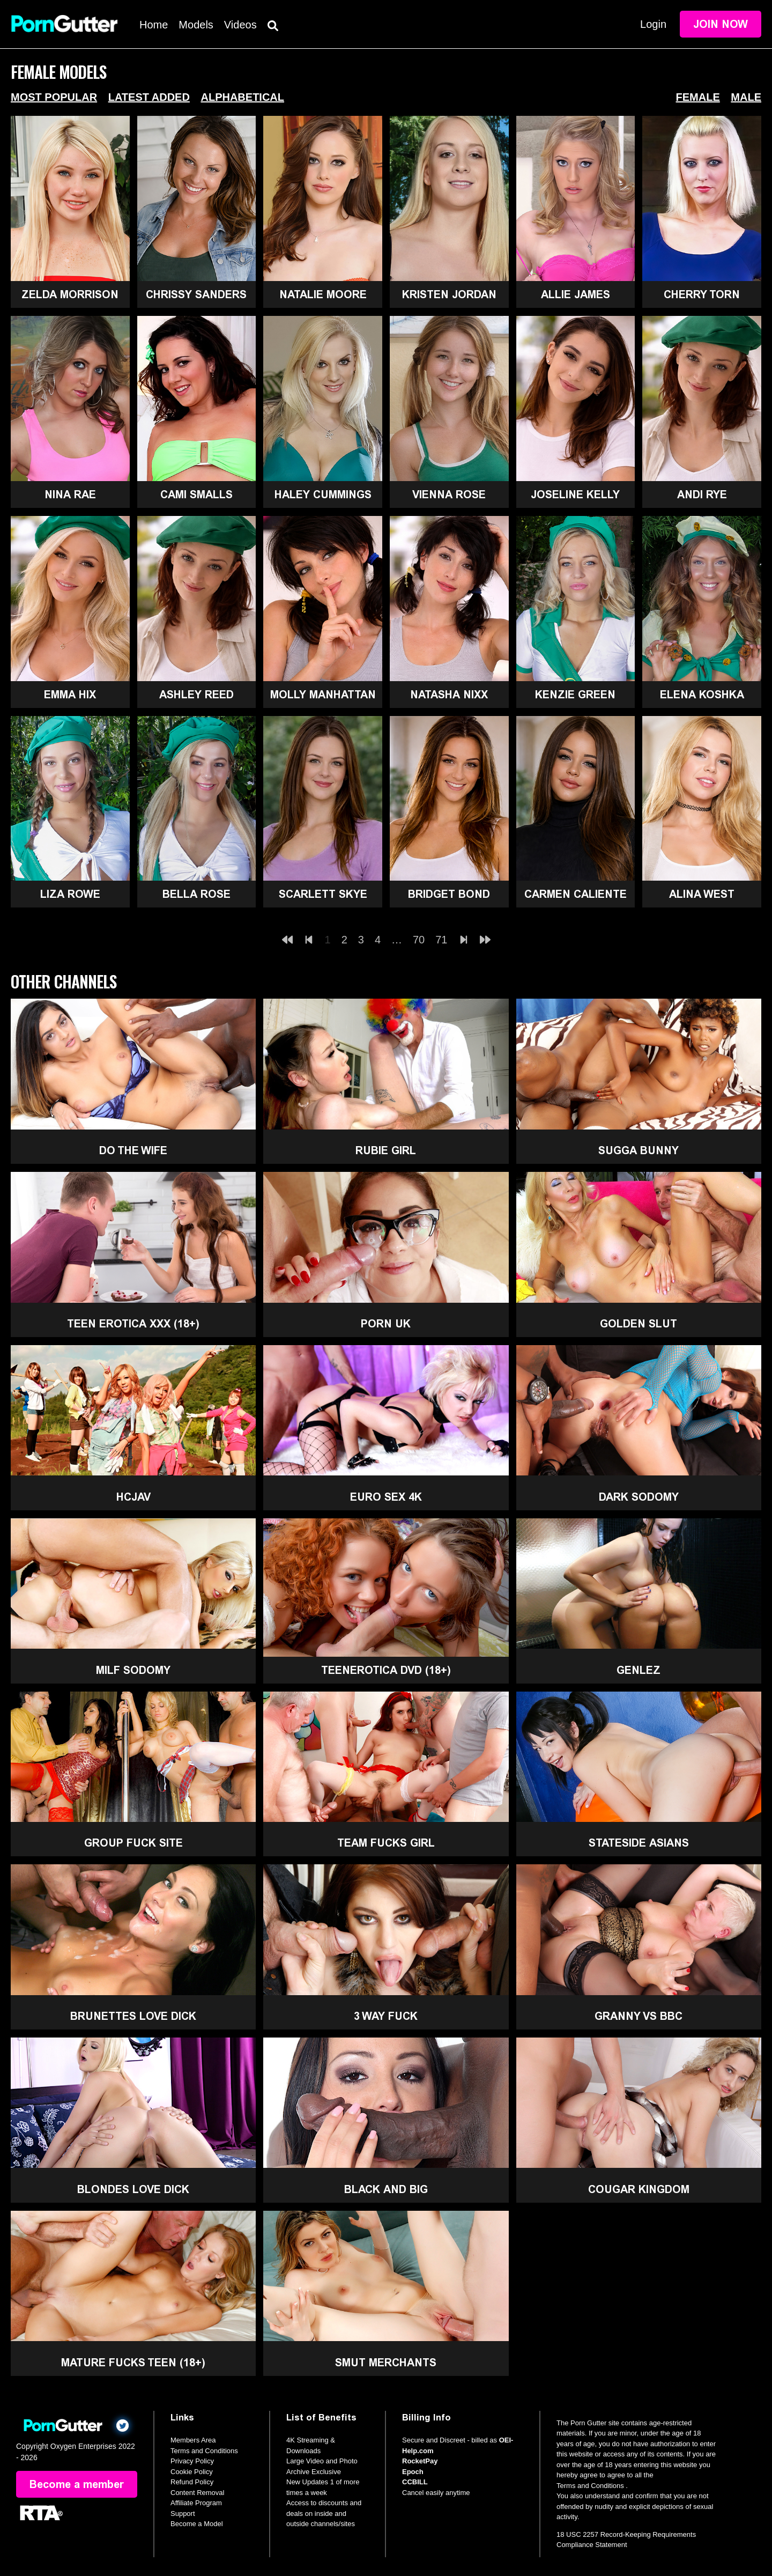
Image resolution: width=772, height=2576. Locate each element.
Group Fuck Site (133, 1842)
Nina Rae (70, 494)
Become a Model (196, 2524)
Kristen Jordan (449, 294)
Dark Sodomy (639, 1496)
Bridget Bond (449, 894)
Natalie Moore (323, 294)
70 (419, 940)
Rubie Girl (385, 1150)
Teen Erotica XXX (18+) (133, 1323)
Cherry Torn (702, 294)
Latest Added (149, 97)
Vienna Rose (449, 494)
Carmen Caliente (575, 894)
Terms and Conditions (204, 2451)
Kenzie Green (575, 694)
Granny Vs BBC (638, 2016)
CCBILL (415, 2482)
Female (698, 97)
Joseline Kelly (575, 494)
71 (441, 940)
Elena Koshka (702, 694)
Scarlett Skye (323, 894)
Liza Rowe (70, 894)
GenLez (638, 1670)
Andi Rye (702, 494)
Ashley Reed (196, 694)
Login (653, 24)
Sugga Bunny (638, 1150)
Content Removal (197, 2493)
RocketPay (419, 2461)
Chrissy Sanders (196, 294)
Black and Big (386, 2189)
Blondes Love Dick (133, 2189)
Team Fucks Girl (386, 1842)
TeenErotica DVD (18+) (386, 1670)
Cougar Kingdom (638, 2189)
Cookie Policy (191, 2472)
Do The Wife (133, 1150)
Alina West (701, 894)
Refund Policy (191, 2482)
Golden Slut (638, 1323)
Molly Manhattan (323, 694)
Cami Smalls (196, 494)
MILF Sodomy (133, 1670)
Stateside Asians (639, 1842)
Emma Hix (70, 694)
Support (182, 2513)
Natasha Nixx (449, 694)
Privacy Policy (192, 2461)
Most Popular (54, 97)
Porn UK (386, 1323)
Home (153, 25)
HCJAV (133, 1496)
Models (196, 25)
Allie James (575, 294)
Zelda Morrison (69, 294)
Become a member (76, 2484)
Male (746, 97)
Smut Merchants (385, 2362)
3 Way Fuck (386, 2016)
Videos (240, 25)
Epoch (413, 2472)
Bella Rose (196, 894)
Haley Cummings (323, 494)
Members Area (193, 2440)
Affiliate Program (196, 2503)
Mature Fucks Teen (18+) (133, 2362)
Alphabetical (242, 97)
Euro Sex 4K (386, 1496)
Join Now (720, 24)
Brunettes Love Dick (133, 2016)
